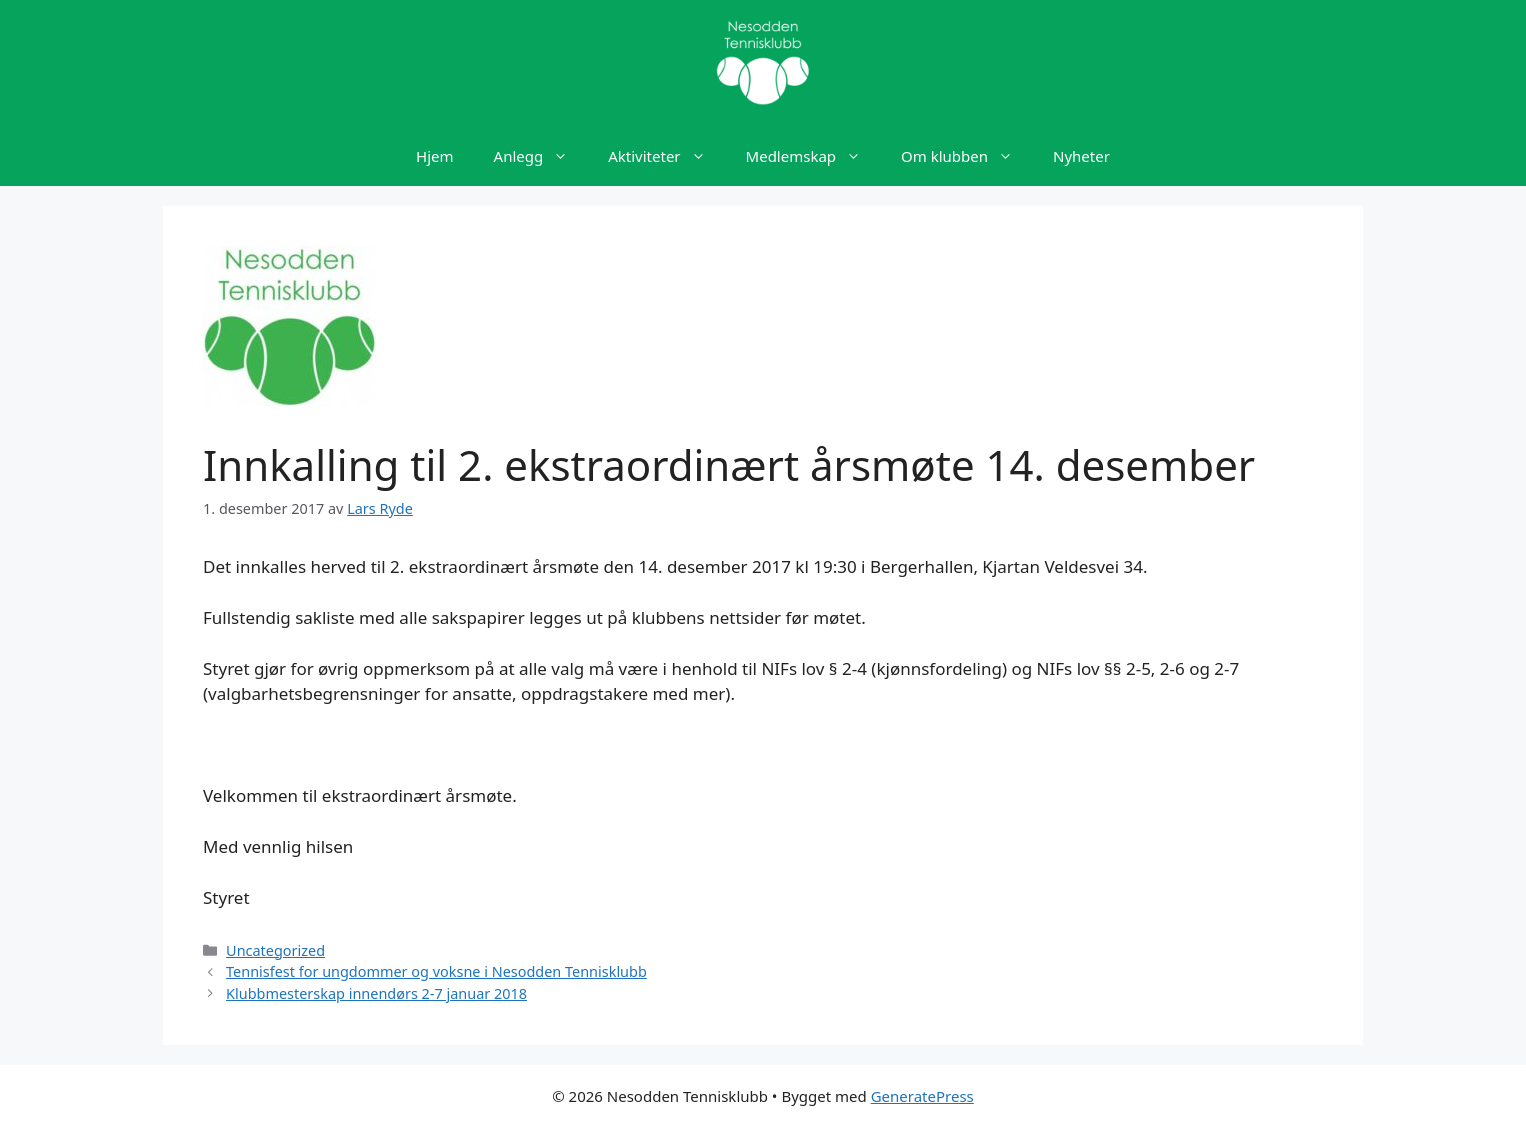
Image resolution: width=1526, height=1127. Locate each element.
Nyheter (1081, 156)
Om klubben (967, 156)
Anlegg (541, 156)
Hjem (434, 156)
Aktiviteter (666, 156)
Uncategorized (275, 950)
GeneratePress (922, 1096)
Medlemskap (813, 156)
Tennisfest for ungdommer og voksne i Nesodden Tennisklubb (436, 971)
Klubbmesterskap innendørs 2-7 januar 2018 (376, 993)
